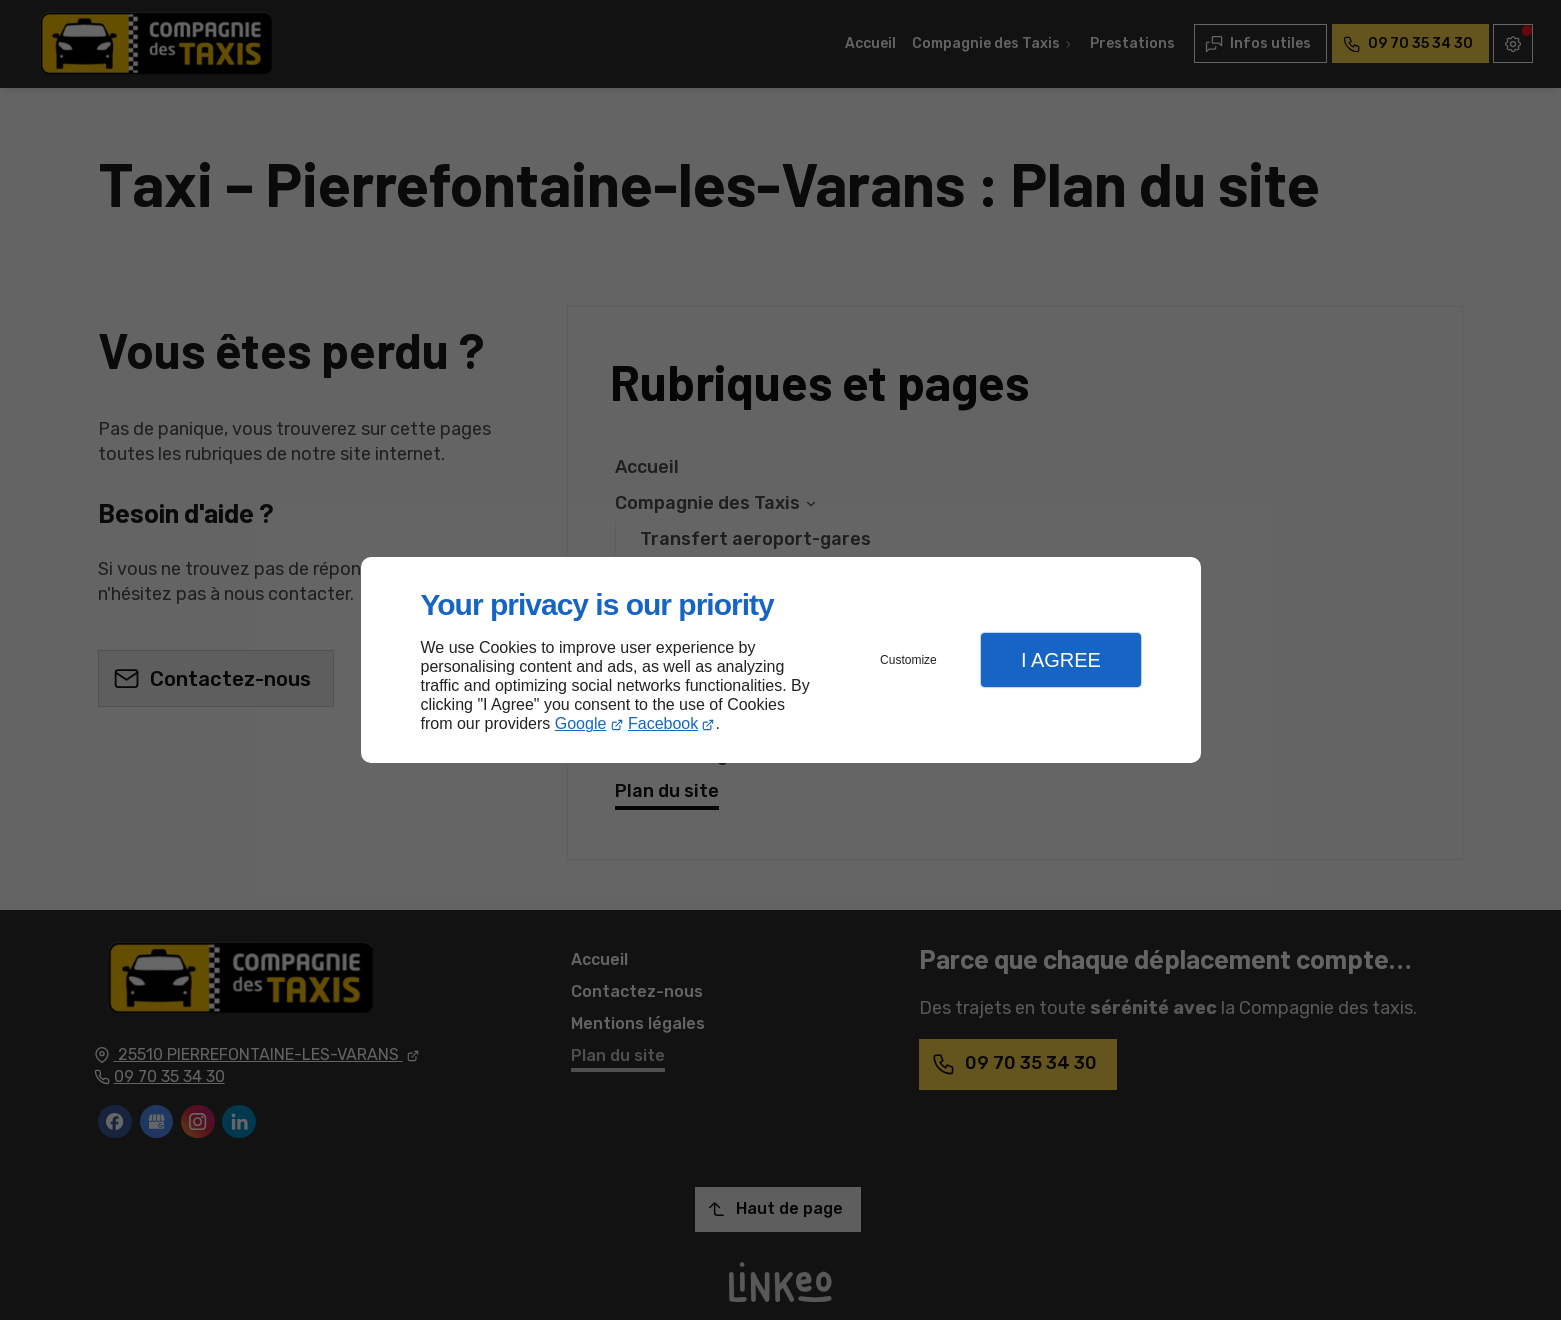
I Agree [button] (1061, 660)
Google (581, 723)
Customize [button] (908, 660)
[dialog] (781, 660)
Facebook (663, 723)
